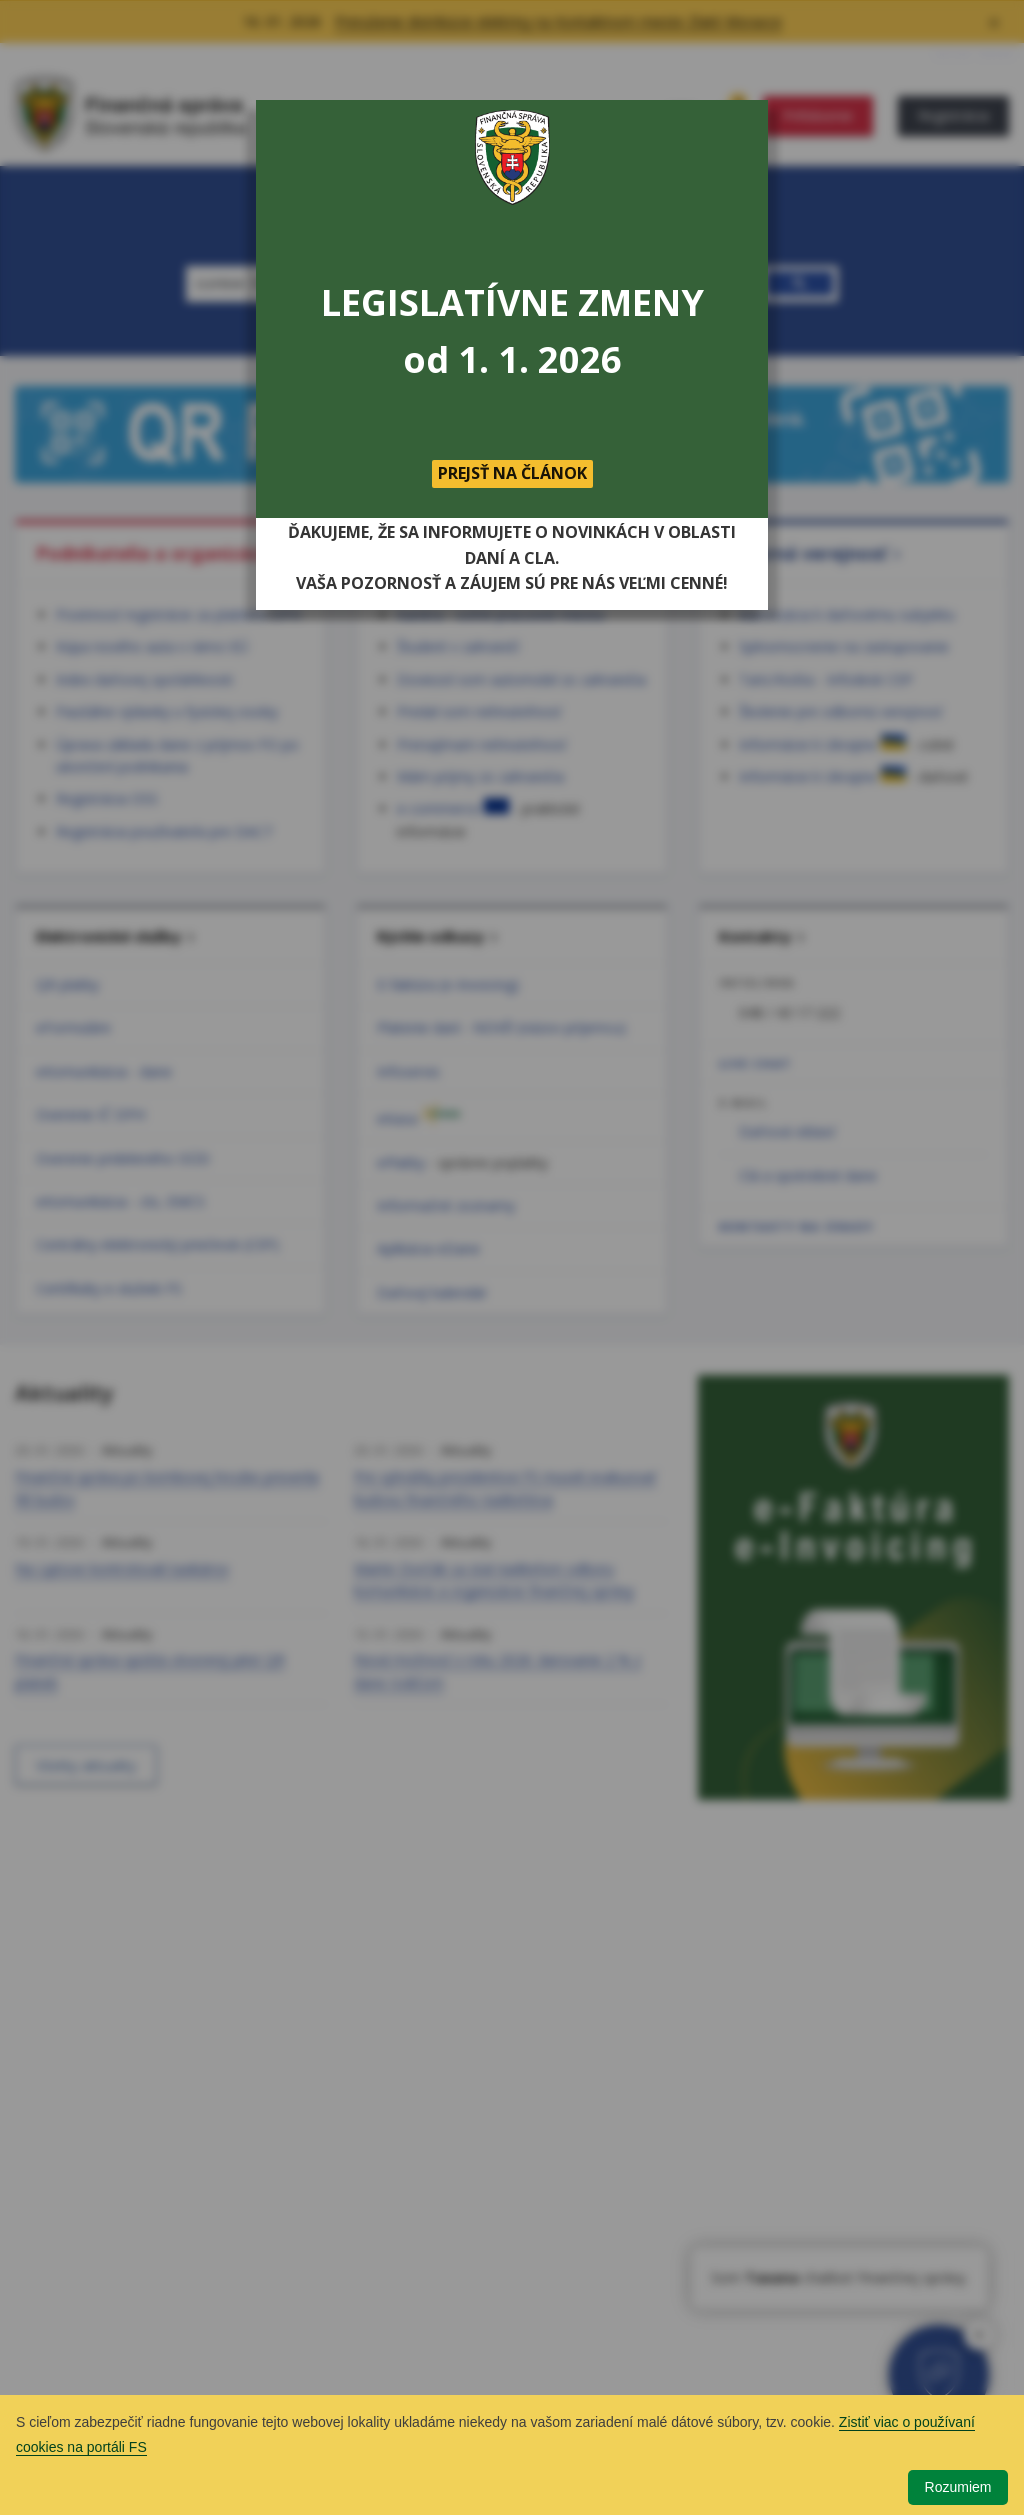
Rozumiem (958, 2487)
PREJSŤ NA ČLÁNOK (512, 473)
